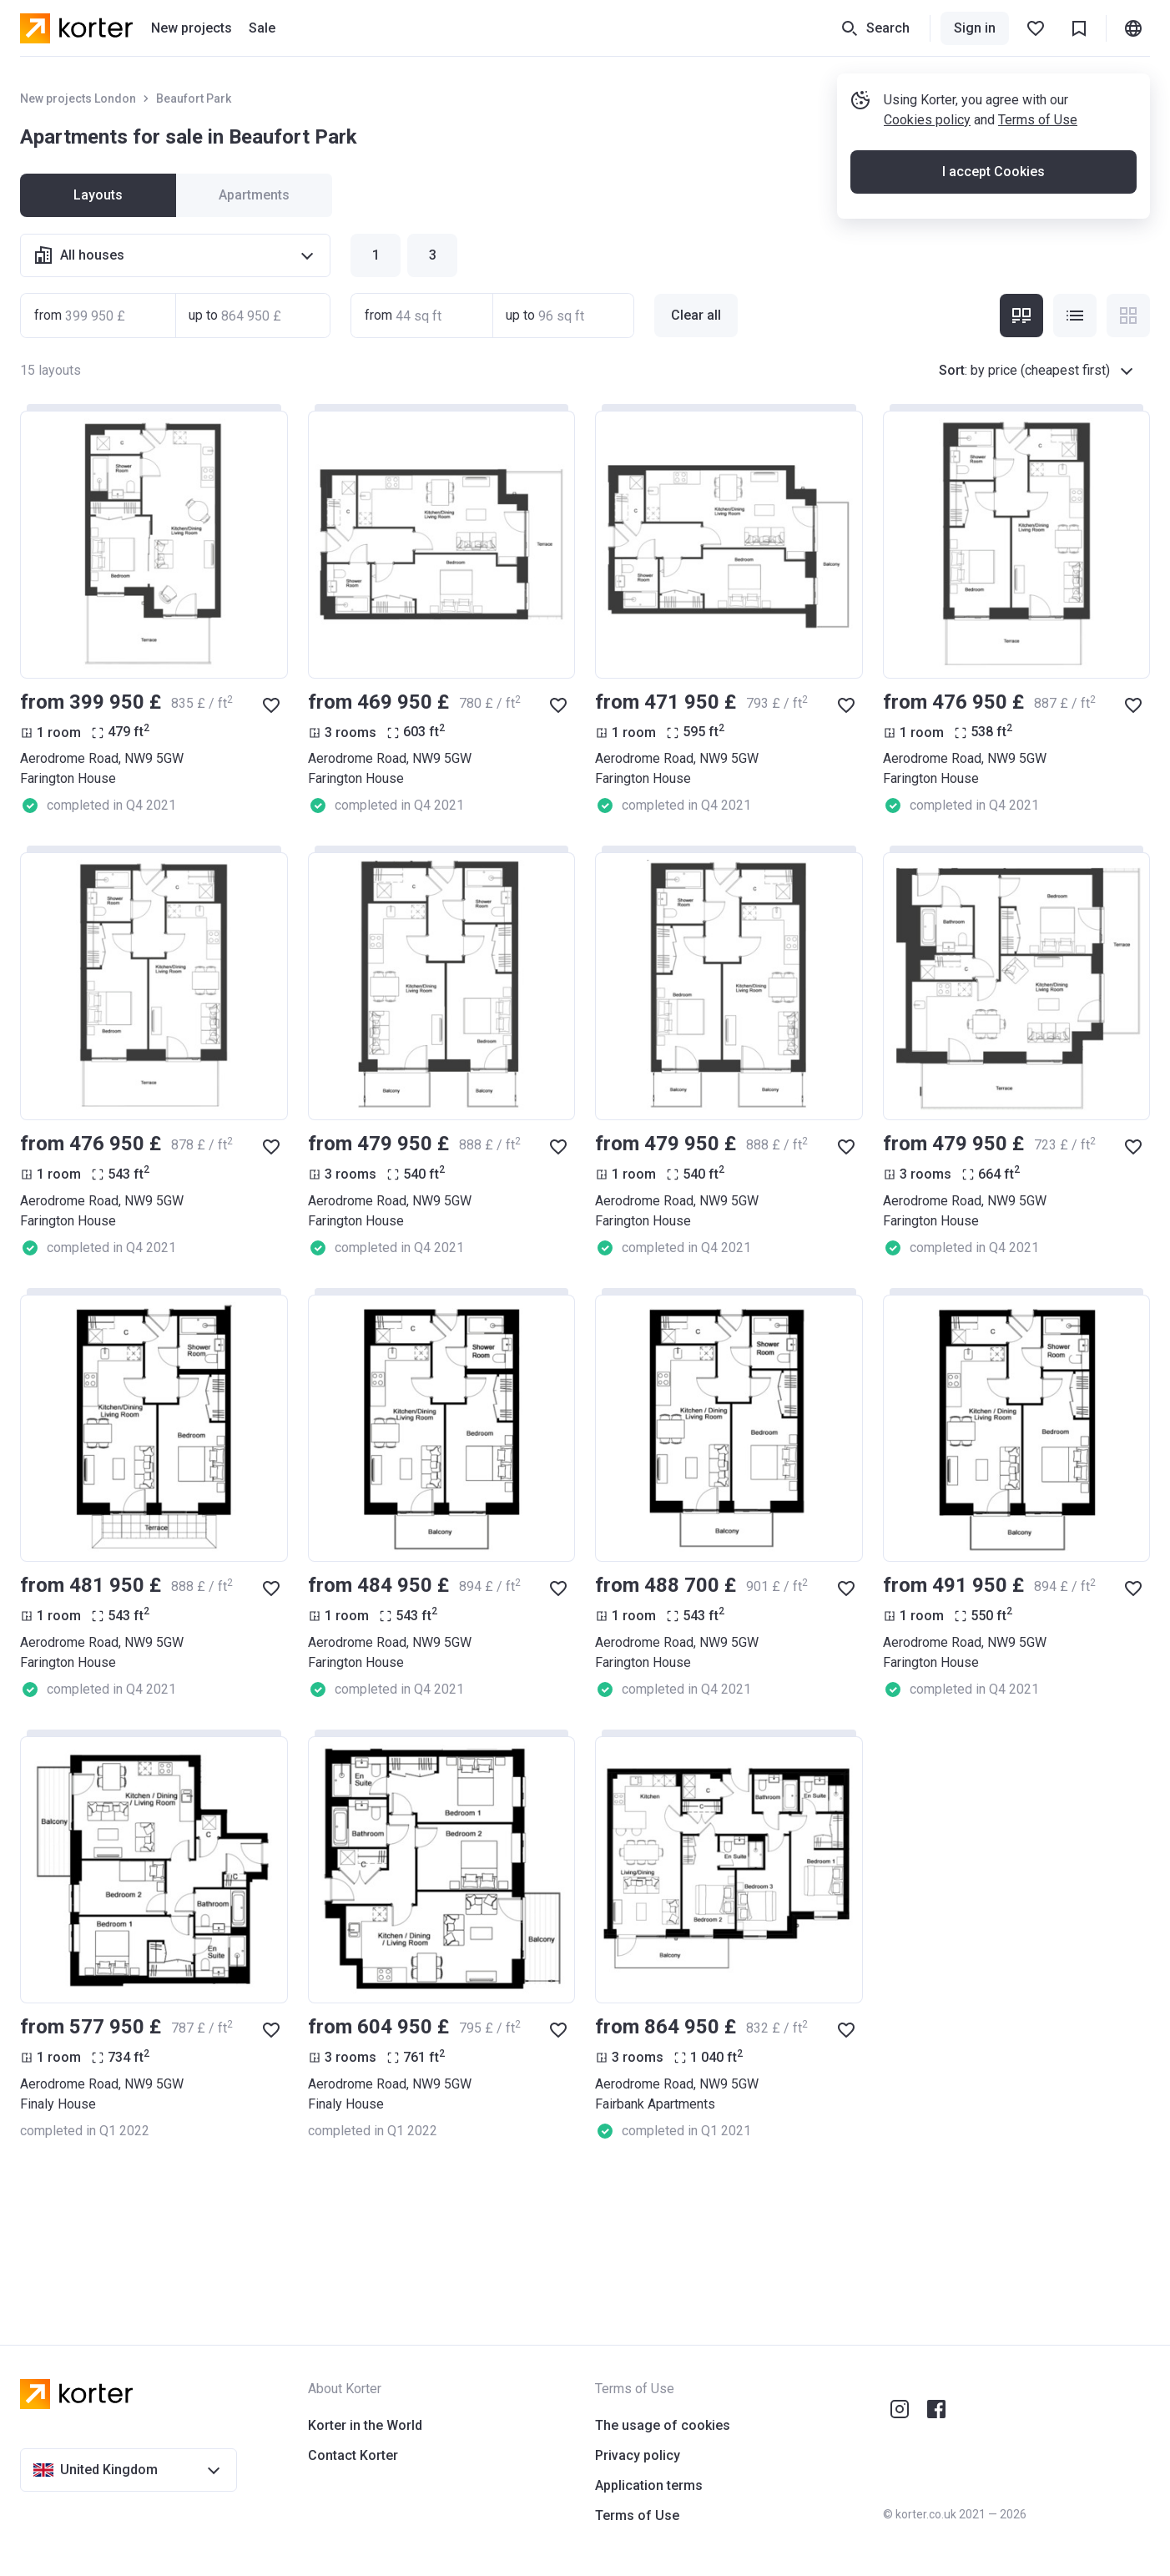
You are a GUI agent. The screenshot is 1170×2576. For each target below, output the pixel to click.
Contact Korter (353, 2455)
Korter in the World (365, 2425)
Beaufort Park (193, 98)
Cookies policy (927, 120)
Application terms (649, 2485)
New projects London (78, 98)
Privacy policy (637, 2455)
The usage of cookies (662, 2425)
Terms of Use (1037, 120)
